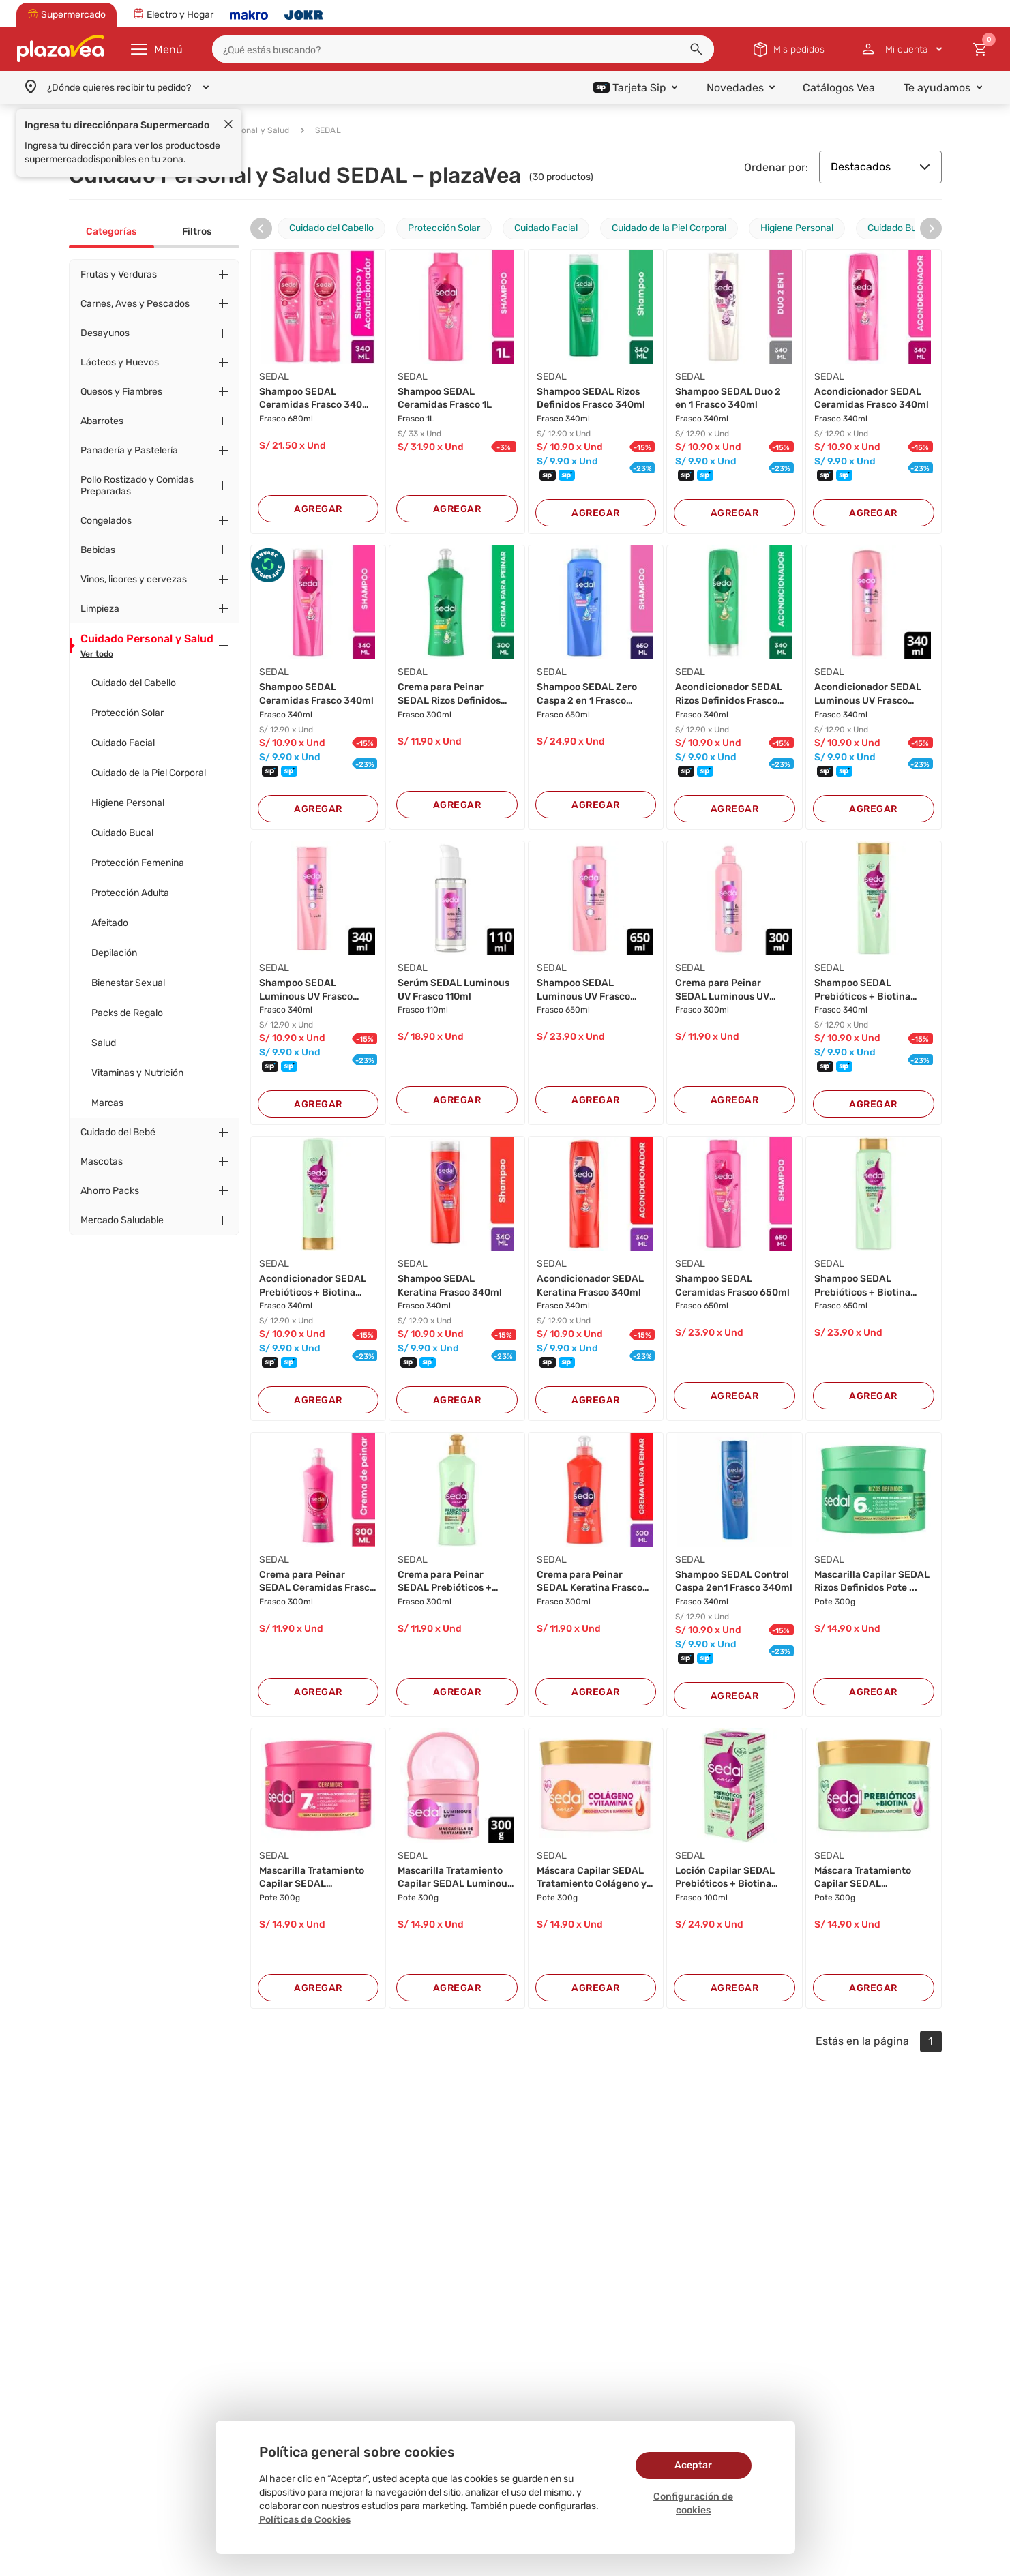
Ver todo (96, 654)
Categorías (111, 231)
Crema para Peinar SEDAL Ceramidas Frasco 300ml (317, 1582)
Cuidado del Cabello (133, 683)
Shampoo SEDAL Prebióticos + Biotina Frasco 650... (862, 1286)
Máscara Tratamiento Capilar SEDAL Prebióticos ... (862, 1878)
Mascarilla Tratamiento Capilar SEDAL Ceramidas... (311, 1878)
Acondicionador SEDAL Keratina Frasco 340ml (590, 1285)
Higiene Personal (127, 803)
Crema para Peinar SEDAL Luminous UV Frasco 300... (722, 990)
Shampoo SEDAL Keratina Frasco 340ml (450, 1285)
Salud (103, 1043)
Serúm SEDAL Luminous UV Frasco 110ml (453, 989)
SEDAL (321, 130)
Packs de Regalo (127, 1013)
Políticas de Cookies (305, 2520)
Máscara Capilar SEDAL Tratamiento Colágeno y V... (592, 1878)
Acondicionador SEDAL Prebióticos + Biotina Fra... (312, 1286)
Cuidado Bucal (122, 833)
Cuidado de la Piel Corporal (148, 773)
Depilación (114, 953)
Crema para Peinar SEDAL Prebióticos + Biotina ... (445, 1582)
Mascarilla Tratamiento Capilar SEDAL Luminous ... (455, 1878)
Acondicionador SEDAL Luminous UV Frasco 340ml (867, 694)
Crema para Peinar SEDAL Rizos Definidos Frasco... (449, 694)
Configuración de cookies (693, 2503)
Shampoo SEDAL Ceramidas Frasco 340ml (316, 693)
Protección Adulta (130, 893)
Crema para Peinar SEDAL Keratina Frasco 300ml (589, 1582)
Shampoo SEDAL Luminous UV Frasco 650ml (583, 990)
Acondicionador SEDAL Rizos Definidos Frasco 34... (728, 694)
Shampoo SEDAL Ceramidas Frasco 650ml (732, 1285)
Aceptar (693, 2465)
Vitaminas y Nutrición (137, 1073)
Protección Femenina (137, 863)
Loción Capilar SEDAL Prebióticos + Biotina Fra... (725, 1878)
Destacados (880, 166)
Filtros (196, 231)
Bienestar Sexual (128, 983)
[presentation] (261, 228)
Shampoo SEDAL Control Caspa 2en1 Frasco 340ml (733, 1581)
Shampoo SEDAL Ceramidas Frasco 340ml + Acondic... (316, 399)
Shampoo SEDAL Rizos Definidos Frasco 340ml (591, 398)
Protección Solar (127, 713)
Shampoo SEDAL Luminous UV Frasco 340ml (306, 990)
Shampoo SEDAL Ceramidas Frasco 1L (445, 398)
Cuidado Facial (123, 743)
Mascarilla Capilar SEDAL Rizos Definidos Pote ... (872, 1581)
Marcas (107, 1103)
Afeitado (109, 923)
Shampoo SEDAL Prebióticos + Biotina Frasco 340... (862, 990)
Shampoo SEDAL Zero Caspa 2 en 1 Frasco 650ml (587, 694)
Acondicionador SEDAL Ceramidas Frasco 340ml (871, 398)
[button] (696, 49)
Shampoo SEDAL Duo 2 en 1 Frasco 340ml (728, 398)
